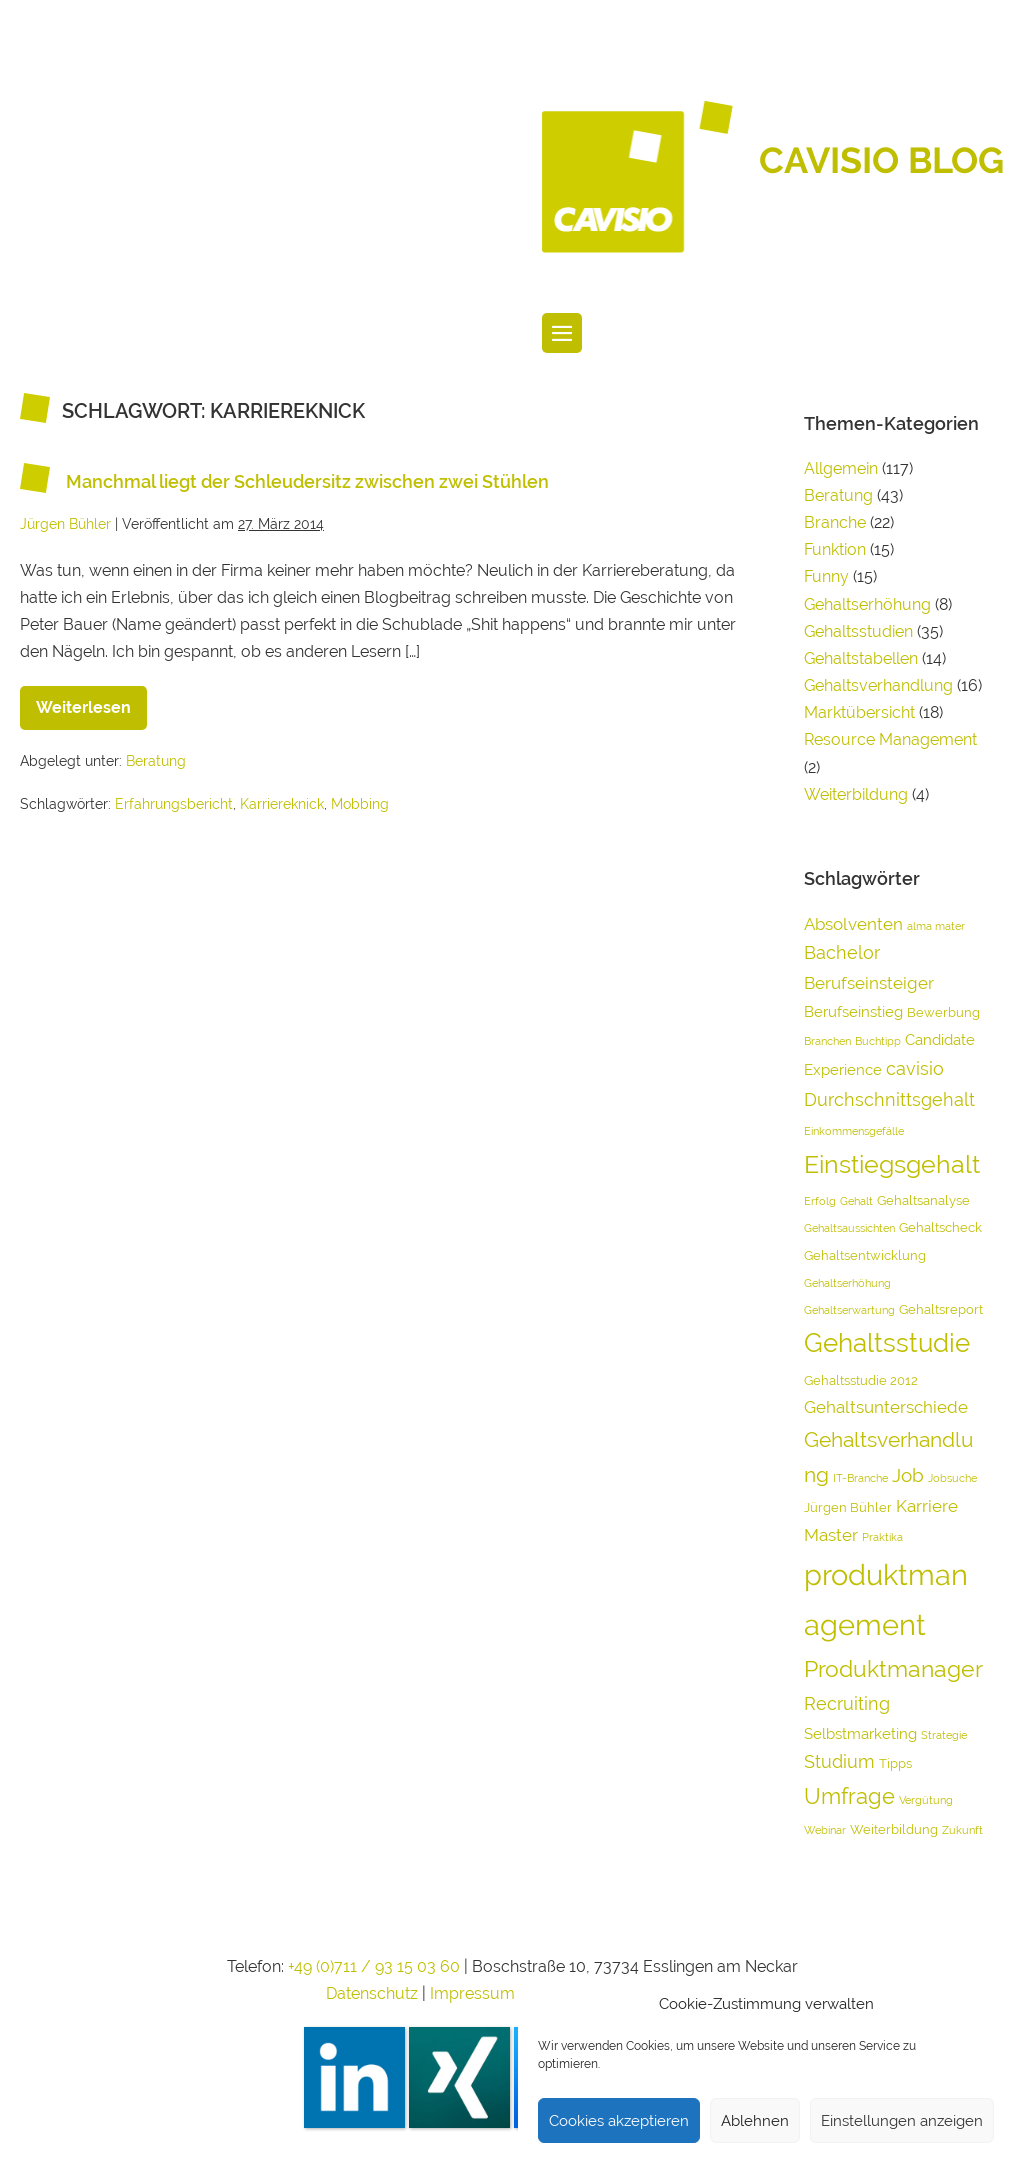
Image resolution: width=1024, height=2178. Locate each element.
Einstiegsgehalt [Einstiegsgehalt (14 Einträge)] (892, 1164)
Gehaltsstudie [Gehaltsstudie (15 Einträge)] (887, 1343)
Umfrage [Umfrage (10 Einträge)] (849, 1796)
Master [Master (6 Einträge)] (831, 1535)
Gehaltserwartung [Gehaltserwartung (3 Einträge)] (849, 1310)
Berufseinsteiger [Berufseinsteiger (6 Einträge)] (869, 983)
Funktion (835, 549)
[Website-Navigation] (562, 333)
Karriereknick (282, 804)
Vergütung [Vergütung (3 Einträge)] (926, 1800)
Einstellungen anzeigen (902, 2121)
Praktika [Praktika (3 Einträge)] (882, 1537)
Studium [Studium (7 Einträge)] (839, 1761)
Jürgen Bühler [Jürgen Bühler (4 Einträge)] (848, 1507)
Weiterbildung (856, 794)
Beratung (156, 761)
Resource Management (890, 739)
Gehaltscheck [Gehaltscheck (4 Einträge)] (940, 1227)
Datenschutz (372, 1993)
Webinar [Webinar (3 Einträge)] (825, 1830)
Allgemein (841, 468)
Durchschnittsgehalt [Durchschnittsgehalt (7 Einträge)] (889, 1099)
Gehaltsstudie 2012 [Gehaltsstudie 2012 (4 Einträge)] (861, 1380)
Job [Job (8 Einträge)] (908, 1475)
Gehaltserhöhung (867, 604)
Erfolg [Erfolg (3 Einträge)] (820, 1201)
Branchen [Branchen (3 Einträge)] (827, 1041)
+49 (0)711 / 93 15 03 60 (374, 1966)
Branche (835, 522)
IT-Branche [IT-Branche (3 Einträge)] (860, 1478)
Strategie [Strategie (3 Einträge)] (944, 1735)
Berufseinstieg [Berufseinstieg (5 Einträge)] (853, 1012)
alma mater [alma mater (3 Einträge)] (936, 926)
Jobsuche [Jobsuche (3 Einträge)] (952, 1478)
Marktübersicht (859, 712)
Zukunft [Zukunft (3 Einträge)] (962, 1830)
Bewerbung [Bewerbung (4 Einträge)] (943, 1012)
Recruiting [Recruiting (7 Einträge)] (847, 1703)
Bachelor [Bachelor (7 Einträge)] (842, 952)
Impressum (474, 1993)
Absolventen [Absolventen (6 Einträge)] (853, 924)
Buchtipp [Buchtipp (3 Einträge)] (878, 1041)
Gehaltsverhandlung (878, 685)
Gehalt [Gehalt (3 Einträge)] (856, 1201)
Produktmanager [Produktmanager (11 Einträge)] (893, 1669)
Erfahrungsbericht (174, 804)
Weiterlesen (91, 701)
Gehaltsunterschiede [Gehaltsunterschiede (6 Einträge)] (886, 1407)
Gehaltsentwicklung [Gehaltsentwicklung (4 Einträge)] (865, 1255)
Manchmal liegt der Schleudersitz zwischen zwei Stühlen (307, 481)
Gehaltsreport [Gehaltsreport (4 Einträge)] (941, 1309)
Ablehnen (755, 2121)
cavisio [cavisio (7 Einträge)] (915, 1068)
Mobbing (360, 804)
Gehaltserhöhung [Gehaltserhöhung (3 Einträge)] (847, 1283)
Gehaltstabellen (861, 658)
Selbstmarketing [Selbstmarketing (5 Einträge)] (860, 1734)
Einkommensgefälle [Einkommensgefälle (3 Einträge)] (854, 1131)
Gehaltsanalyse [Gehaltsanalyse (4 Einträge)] (923, 1200)
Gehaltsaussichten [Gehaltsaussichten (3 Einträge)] (849, 1228)
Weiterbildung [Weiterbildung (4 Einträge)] (894, 1829)
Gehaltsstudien (858, 631)
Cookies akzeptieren (619, 2121)
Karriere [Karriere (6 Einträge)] (927, 1506)
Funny (826, 576)
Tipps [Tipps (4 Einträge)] (895, 1763)
